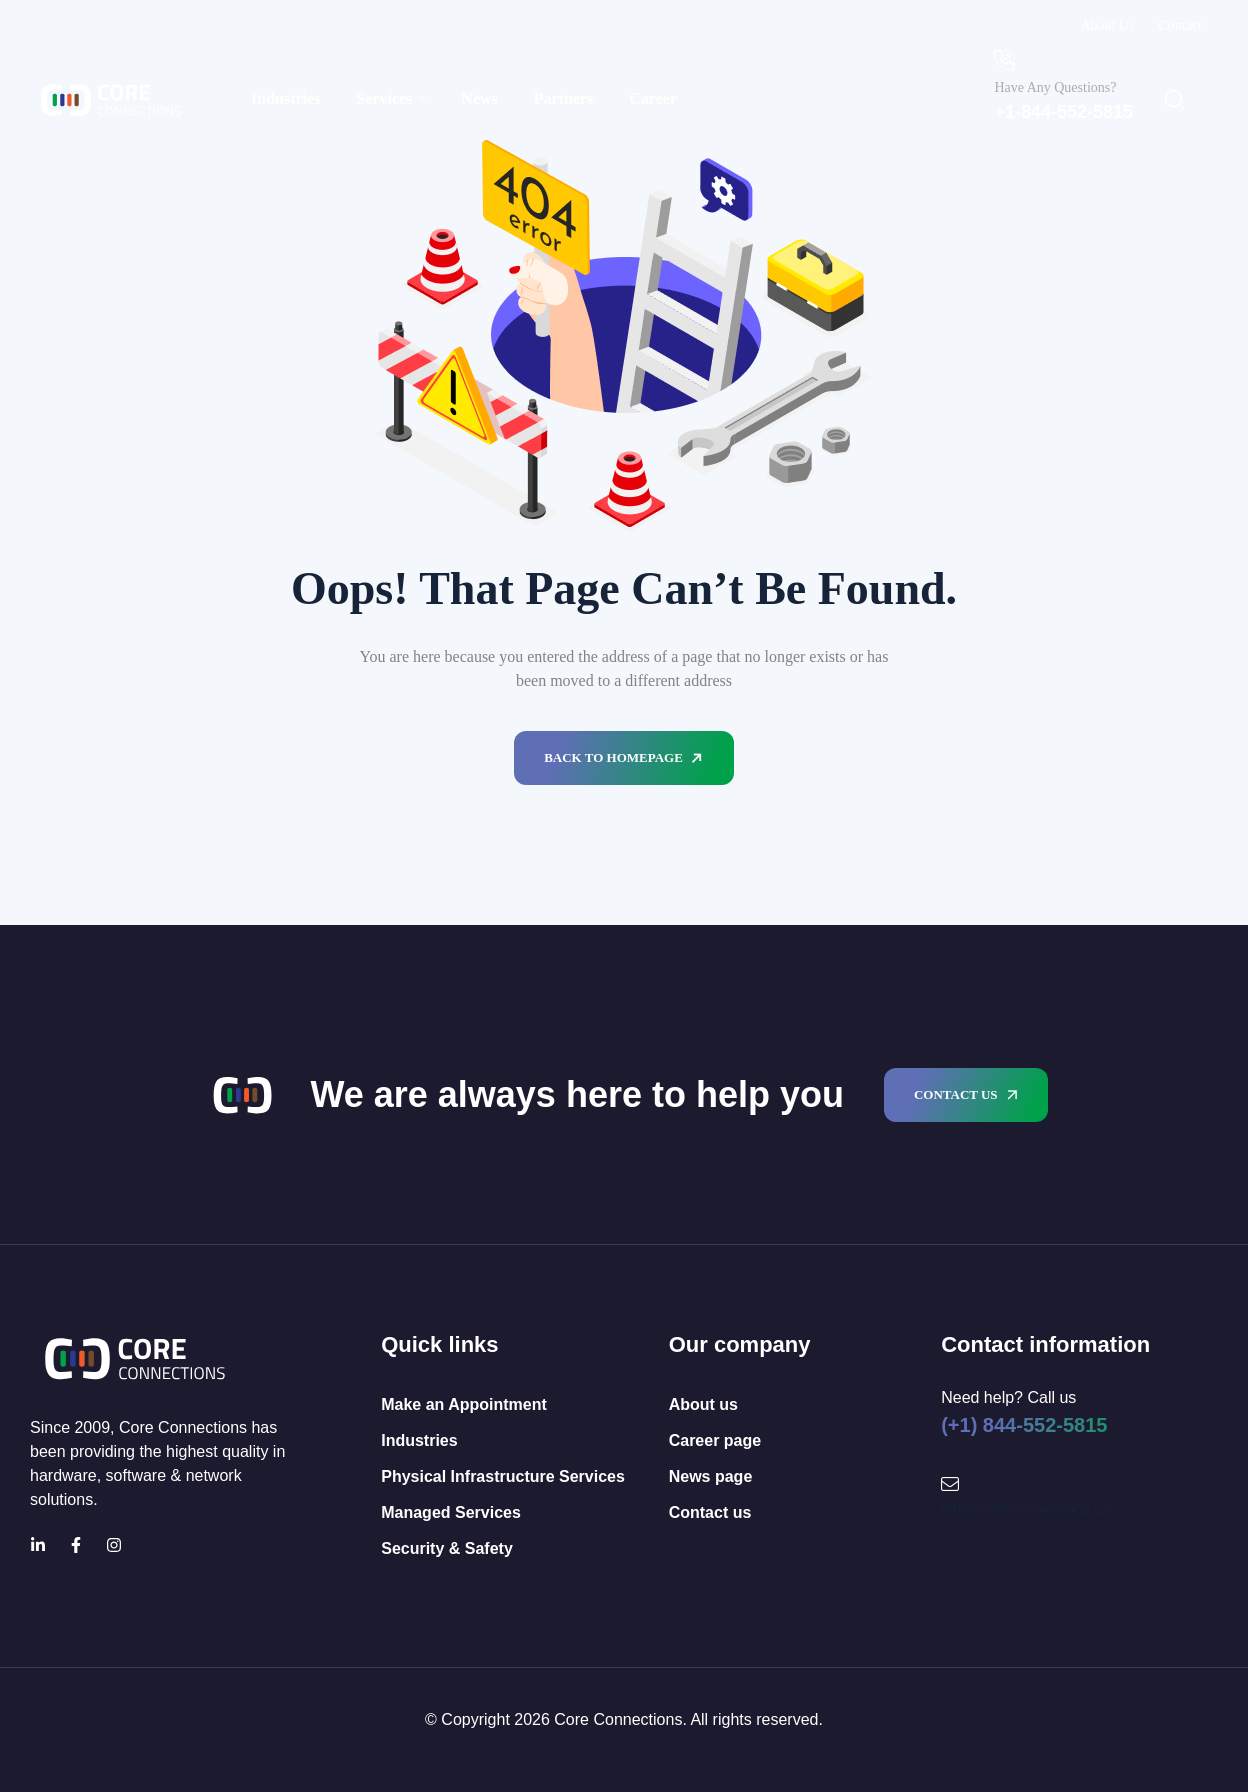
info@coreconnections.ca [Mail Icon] (1025, 1508)
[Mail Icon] (950, 1484)
